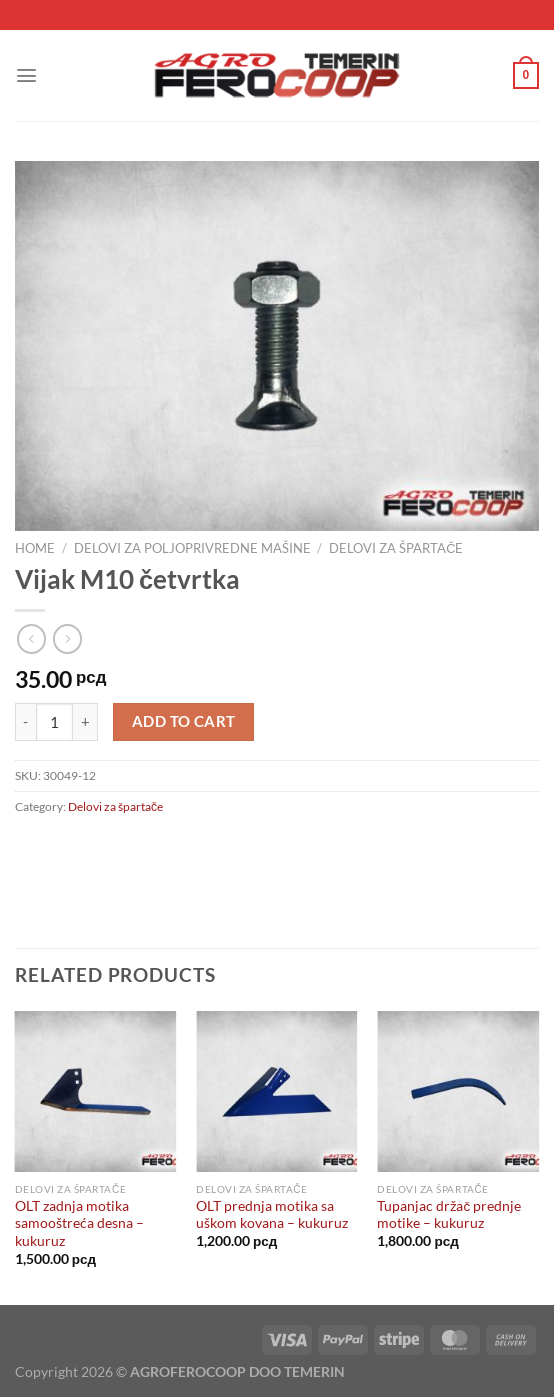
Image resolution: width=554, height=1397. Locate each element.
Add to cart (184, 721)
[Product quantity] (55, 722)
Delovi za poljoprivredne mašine (192, 548)
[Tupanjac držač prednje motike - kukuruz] (458, 1092)
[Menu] (26, 75)
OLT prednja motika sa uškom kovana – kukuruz (272, 1215)
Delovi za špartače (396, 548)
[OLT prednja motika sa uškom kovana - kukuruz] (277, 1092)
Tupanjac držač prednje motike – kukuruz (449, 1215)
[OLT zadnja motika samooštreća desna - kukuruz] (96, 1092)
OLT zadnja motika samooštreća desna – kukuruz (79, 1223)
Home (35, 548)
